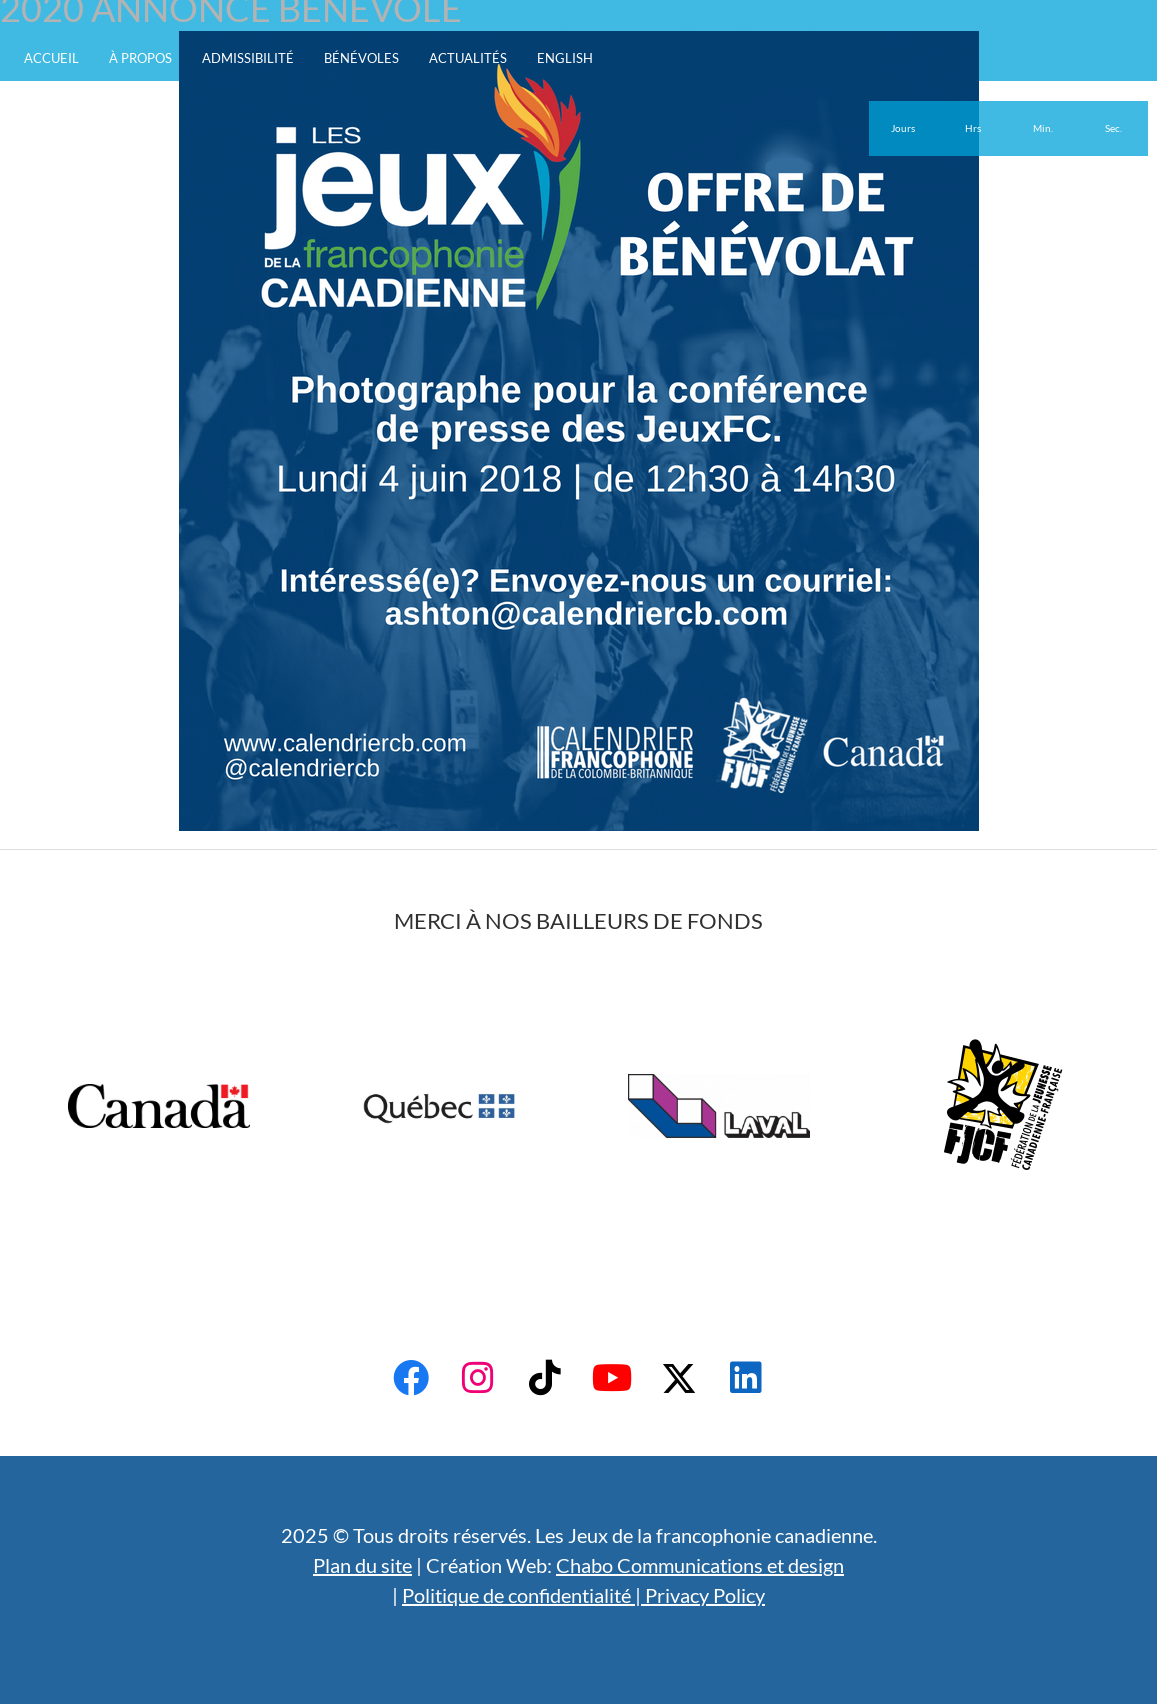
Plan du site (362, 1565)
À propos (140, 58)
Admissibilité (248, 58)
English (565, 58)
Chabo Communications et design (700, 1565)
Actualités (468, 58)
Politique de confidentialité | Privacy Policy (583, 1595)
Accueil (51, 58)
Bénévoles (361, 58)
